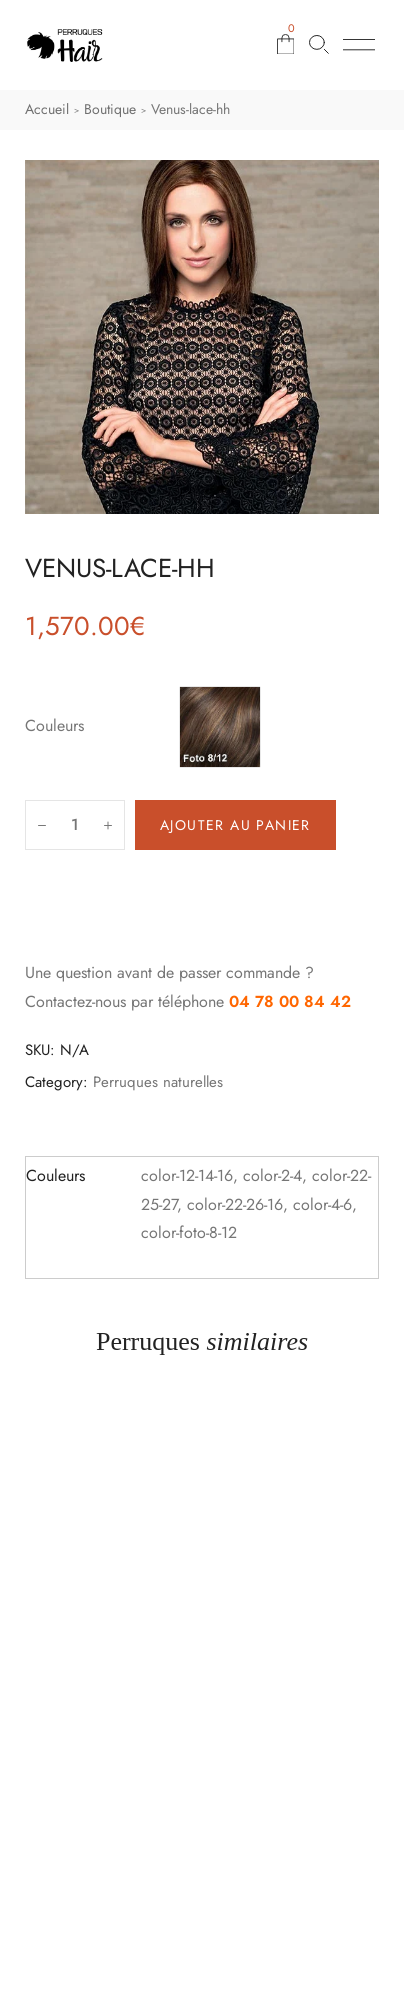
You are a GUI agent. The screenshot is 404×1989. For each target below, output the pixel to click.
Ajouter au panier (235, 825)
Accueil (47, 109)
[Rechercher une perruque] (319, 44)
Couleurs (54, 725)
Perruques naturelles (158, 1082)
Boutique (110, 109)
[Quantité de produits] (75, 825)
